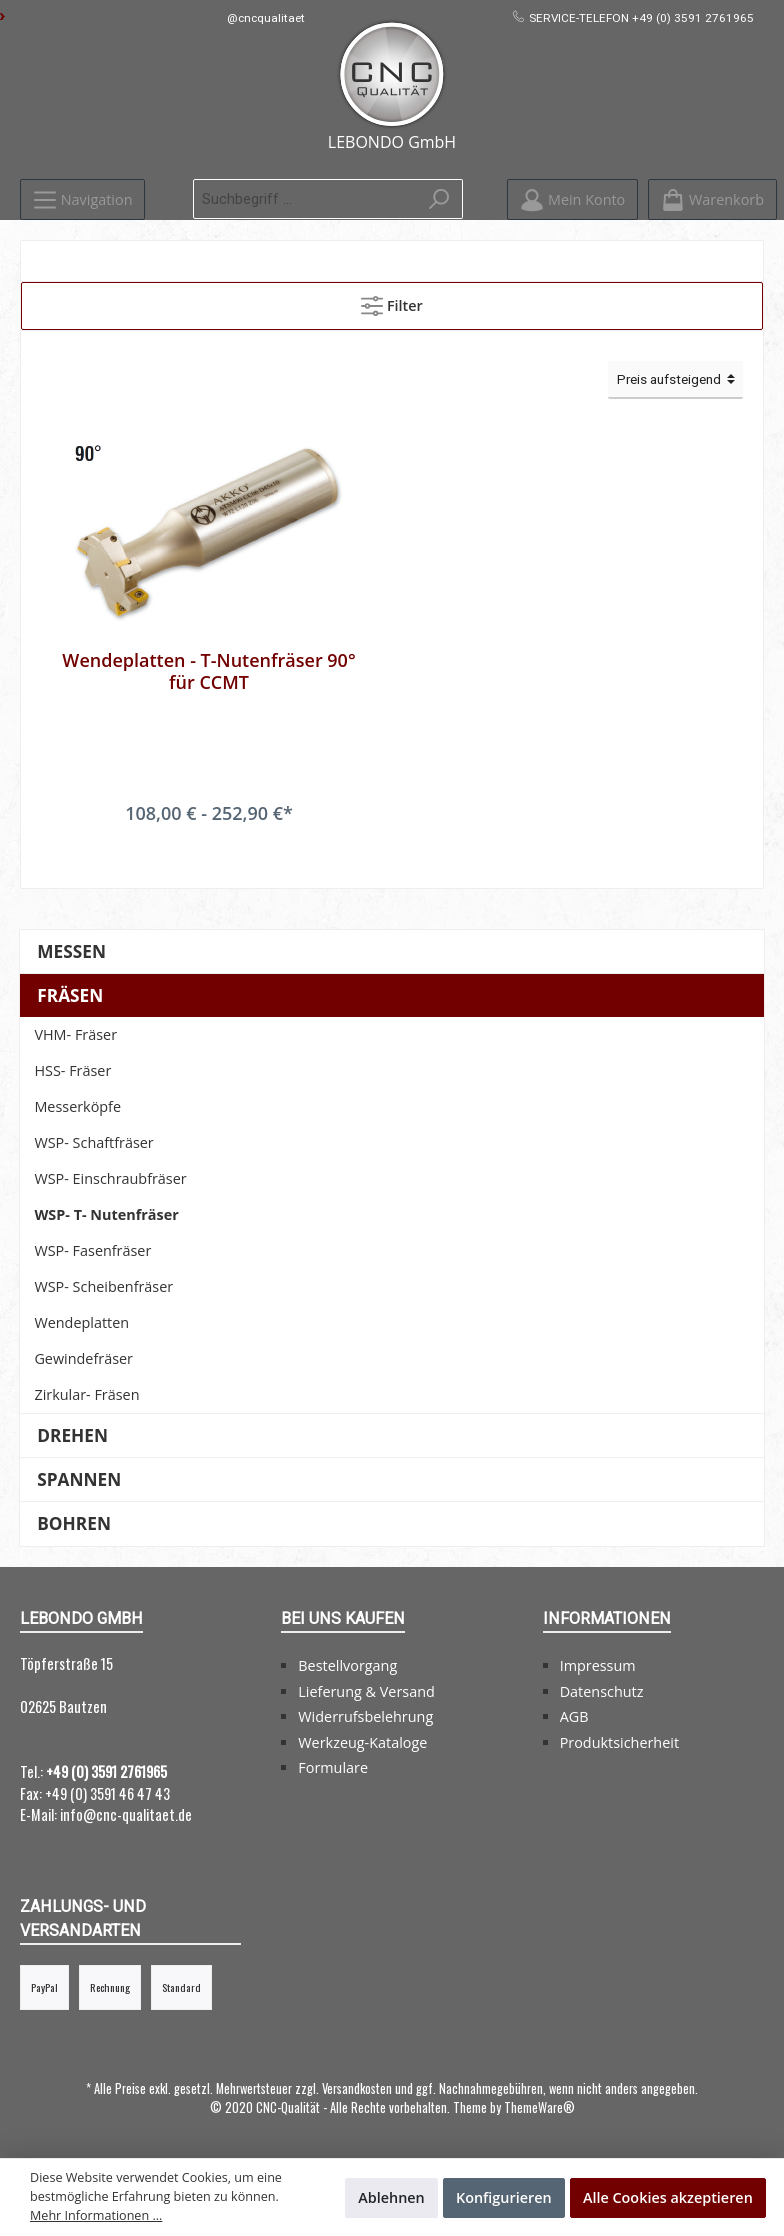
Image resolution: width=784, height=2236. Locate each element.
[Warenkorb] (712, 199)
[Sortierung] (675, 380)
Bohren (74, 1523)
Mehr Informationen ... (96, 2215)
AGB (574, 1716)
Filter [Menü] (392, 302)
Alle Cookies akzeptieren (668, 2197)
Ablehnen (391, 2197)
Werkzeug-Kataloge (362, 1742)
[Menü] (82, 199)
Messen (71, 951)
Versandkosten (357, 2088)
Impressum (598, 1665)
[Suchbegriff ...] (305, 199)
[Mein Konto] (572, 199)
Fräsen (70, 995)
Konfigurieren (504, 2197)
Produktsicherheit (619, 1742)
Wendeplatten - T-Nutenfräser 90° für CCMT (208, 671)
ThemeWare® (539, 2107)
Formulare (333, 1767)
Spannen (79, 1479)
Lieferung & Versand (366, 1691)
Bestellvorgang (347, 1665)
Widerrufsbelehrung (365, 1716)
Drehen (72, 1435)
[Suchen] (439, 199)
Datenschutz (602, 1691)
